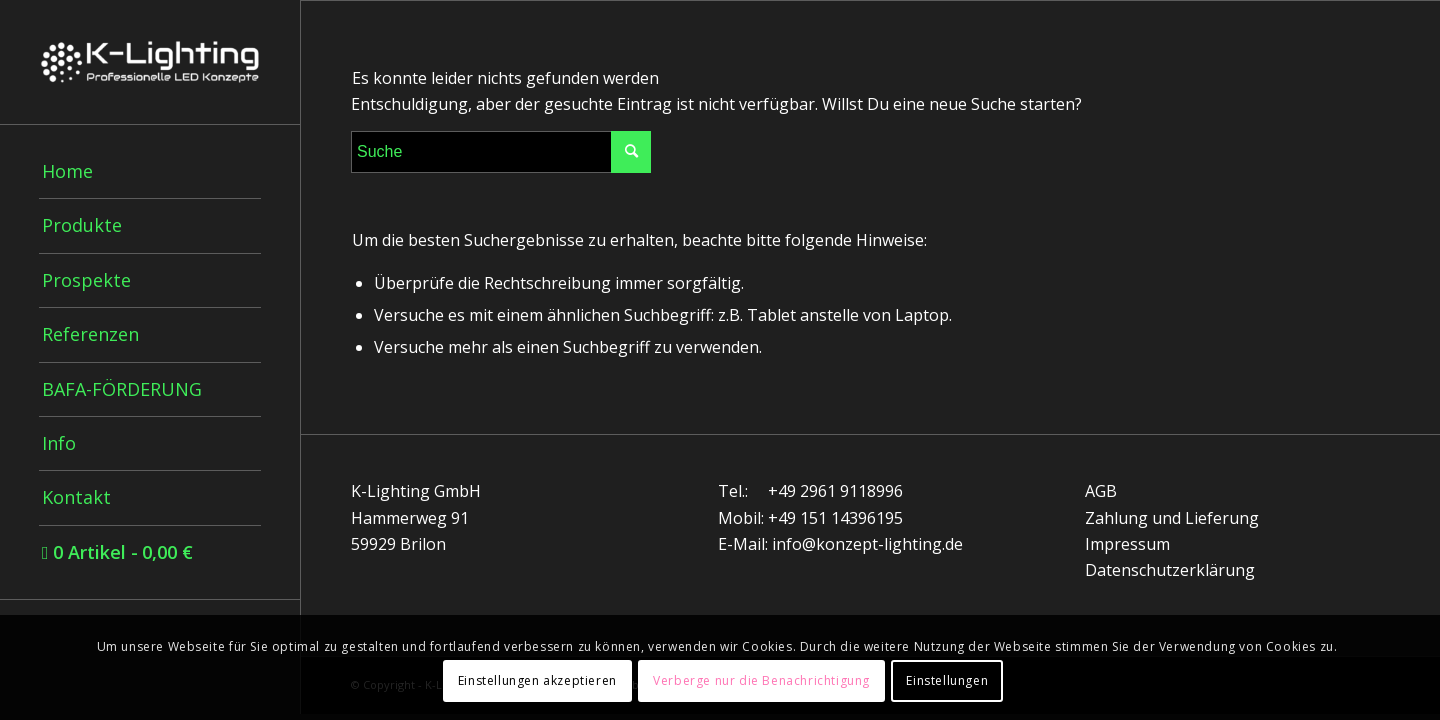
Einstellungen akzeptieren (537, 680)
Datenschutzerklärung (1170, 570)
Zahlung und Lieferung (1172, 518)
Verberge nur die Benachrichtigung (761, 680)
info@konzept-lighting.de (867, 544)
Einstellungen (947, 680)
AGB (1101, 491)
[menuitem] (150, 172)
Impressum (1127, 544)
